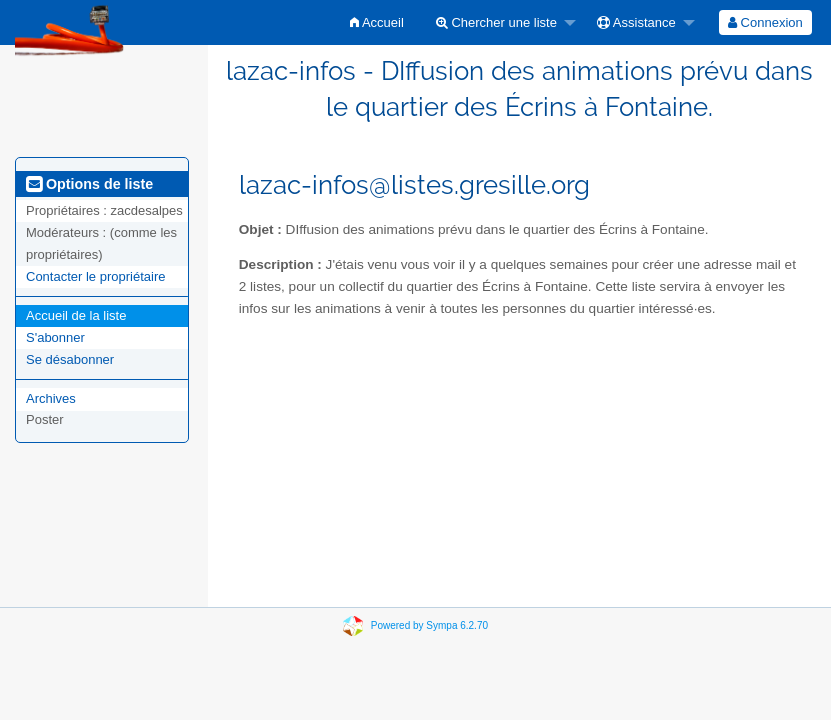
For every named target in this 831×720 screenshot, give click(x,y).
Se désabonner (70, 359)
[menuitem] (377, 22)
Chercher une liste (496, 22)
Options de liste (89, 184)
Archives (51, 398)
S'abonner (55, 337)
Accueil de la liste (76, 315)
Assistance (636, 22)
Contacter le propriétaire (95, 276)
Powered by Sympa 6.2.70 (429, 625)
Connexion (765, 22)
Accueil (377, 22)
